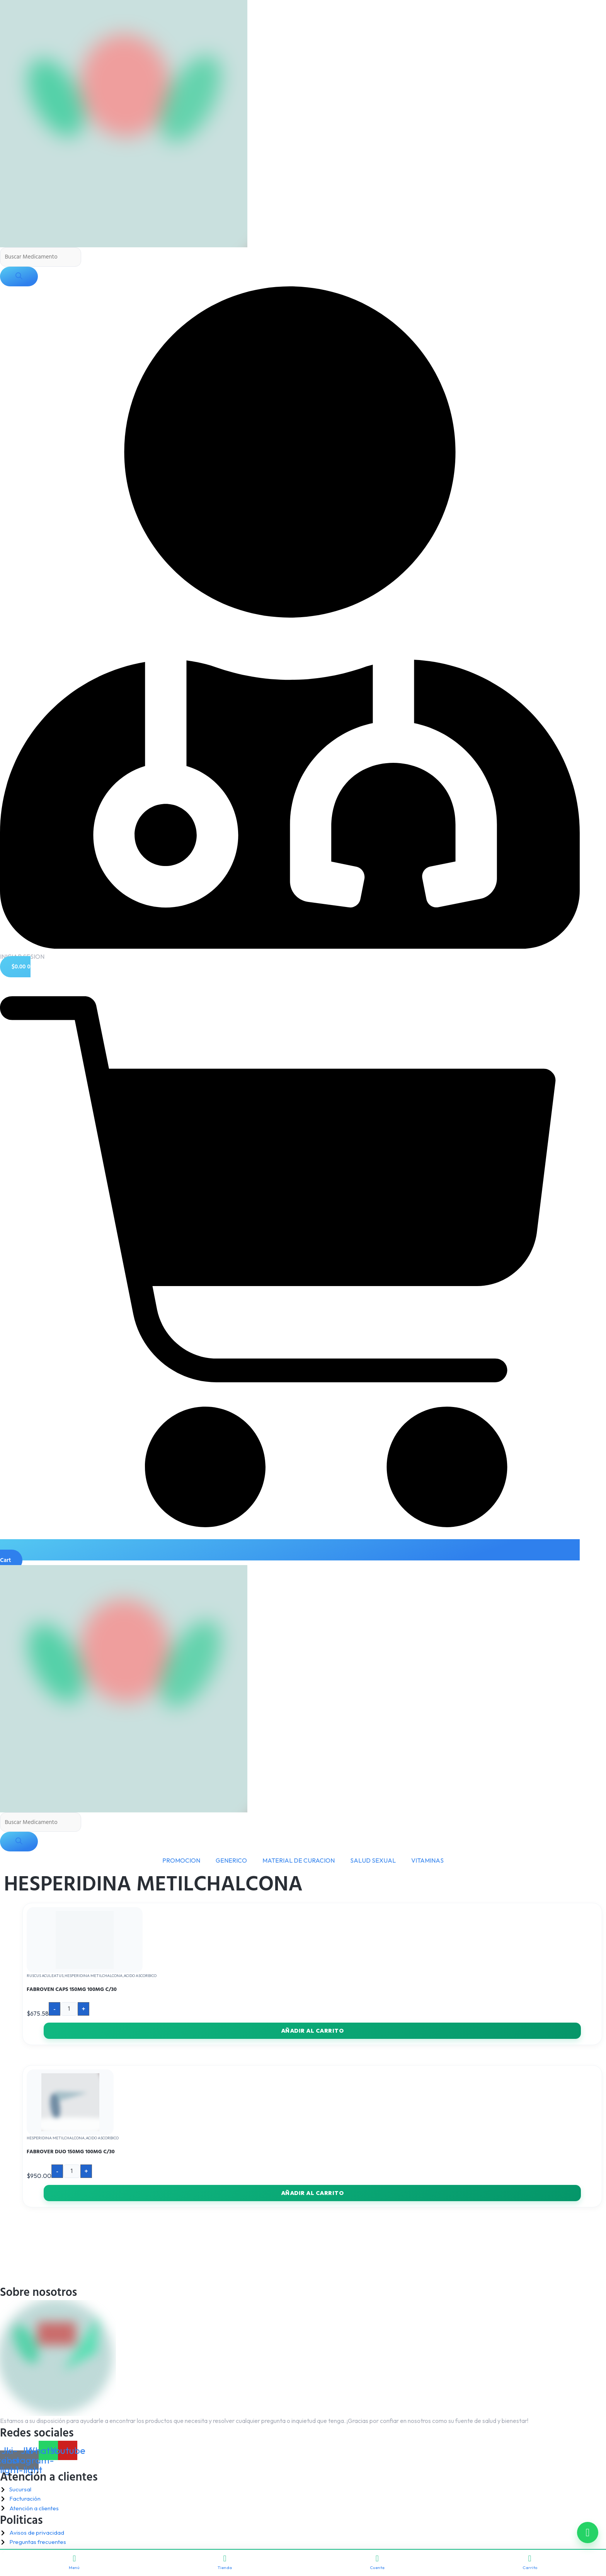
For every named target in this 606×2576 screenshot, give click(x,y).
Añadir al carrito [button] (312, 2032)
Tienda (225, 2562)
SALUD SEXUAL (373, 1862)
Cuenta (377, 2562)
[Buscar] (19, 277)
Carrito (530, 2562)
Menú (74, 2562)
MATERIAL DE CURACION (298, 1862)
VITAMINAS (427, 1862)
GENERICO (231, 1862)
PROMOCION (181, 1862)
